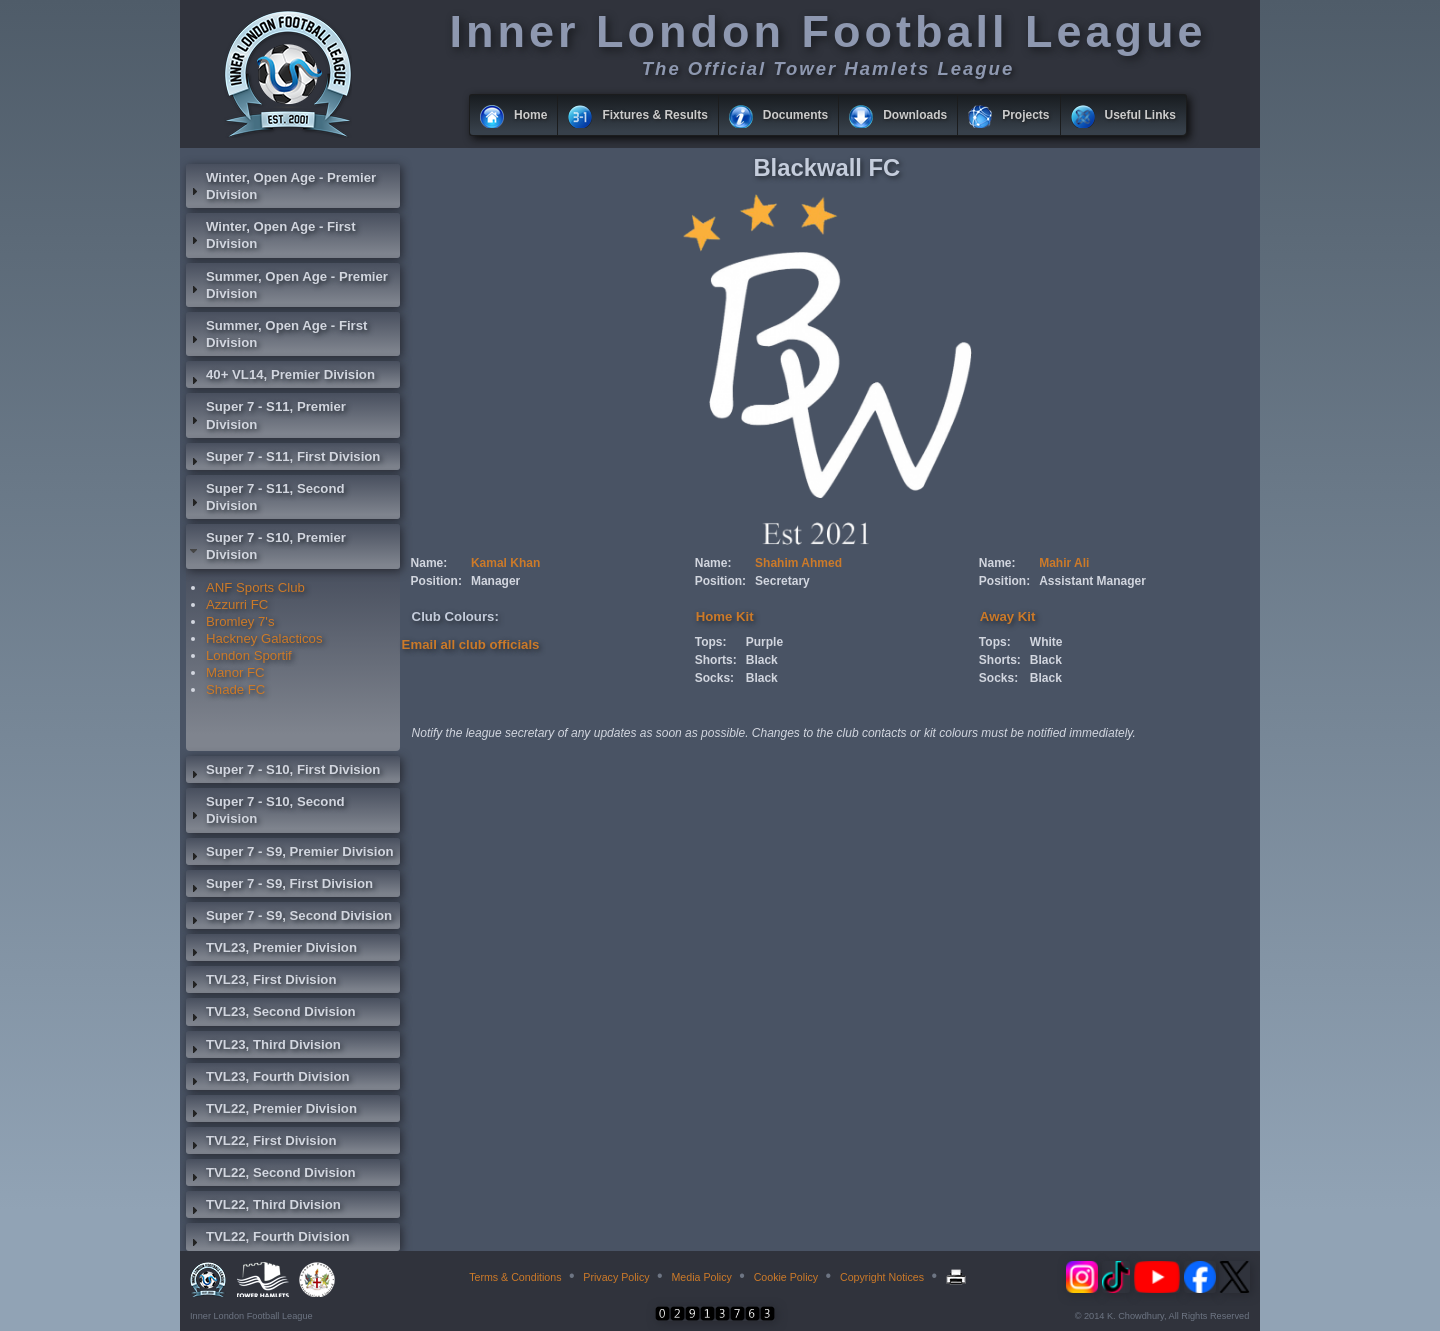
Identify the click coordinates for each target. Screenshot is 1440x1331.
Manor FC (235, 672)
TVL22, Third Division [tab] (263, 1207)
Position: (436, 581)
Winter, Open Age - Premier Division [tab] (281, 186)
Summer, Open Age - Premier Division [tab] (287, 285)
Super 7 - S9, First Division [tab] (279, 886)
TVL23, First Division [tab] (261, 982)
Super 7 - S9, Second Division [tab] (289, 918)
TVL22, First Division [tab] (261, 1143)
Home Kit (725, 616)
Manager (495, 581)
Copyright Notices (882, 1277)
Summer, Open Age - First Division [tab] (276, 334)
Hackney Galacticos (264, 638)
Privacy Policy (616, 1277)
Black (762, 660)
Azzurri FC (237, 604)
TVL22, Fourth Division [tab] (268, 1239)
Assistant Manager (1092, 581)
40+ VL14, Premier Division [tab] (280, 377)
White (1046, 642)
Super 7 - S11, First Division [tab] (283, 459)
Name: (429, 563)
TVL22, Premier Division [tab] (271, 1111)
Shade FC (235, 689)
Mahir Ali (1064, 563)
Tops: (711, 642)
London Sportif (249, 655)
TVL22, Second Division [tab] (271, 1175)
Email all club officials (471, 644)
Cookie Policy (786, 1277)
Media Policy (701, 1277)
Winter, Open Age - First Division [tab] (271, 235)
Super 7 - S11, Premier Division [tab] (266, 415)
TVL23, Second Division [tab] (271, 1014)
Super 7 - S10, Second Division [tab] (265, 810)
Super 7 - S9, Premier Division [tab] (290, 854)
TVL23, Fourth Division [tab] (268, 1079)
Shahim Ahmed (798, 563)
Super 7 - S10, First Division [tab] (283, 772)
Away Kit (1007, 616)
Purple (764, 642)
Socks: (714, 678)
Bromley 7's (240, 621)
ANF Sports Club (255, 587)
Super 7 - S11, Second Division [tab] (265, 497)
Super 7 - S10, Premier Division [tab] (266, 546)
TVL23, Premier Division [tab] (271, 950)
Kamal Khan (505, 563)
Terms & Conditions (515, 1277)
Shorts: (716, 660)
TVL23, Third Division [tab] (263, 1047)
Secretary (782, 581)
